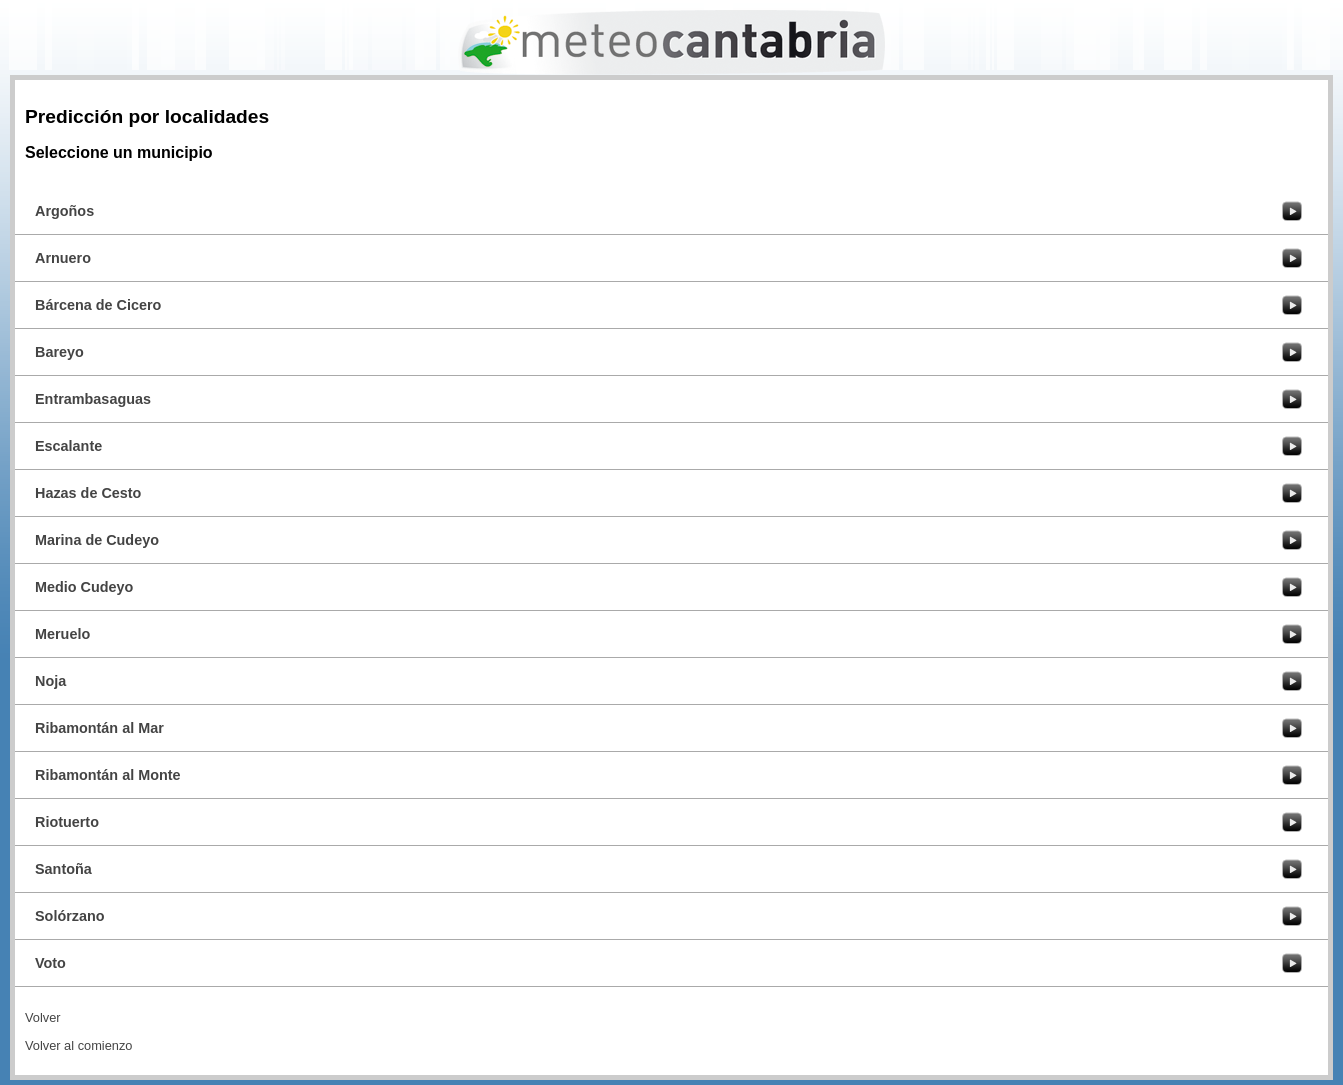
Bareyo (59, 352)
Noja (50, 681)
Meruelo (62, 634)
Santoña (63, 869)
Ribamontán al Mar (99, 728)
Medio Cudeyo (84, 587)
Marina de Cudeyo (97, 540)
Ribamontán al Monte (108, 775)
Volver (43, 1017)
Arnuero (63, 258)
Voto (50, 963)
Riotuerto (67, 822)
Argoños (64, 211)
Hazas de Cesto (88, 493)
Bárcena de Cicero (98, 305)
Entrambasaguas (93, 399)
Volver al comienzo (78, 1045)
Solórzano (70, 916)
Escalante (68, 446)
